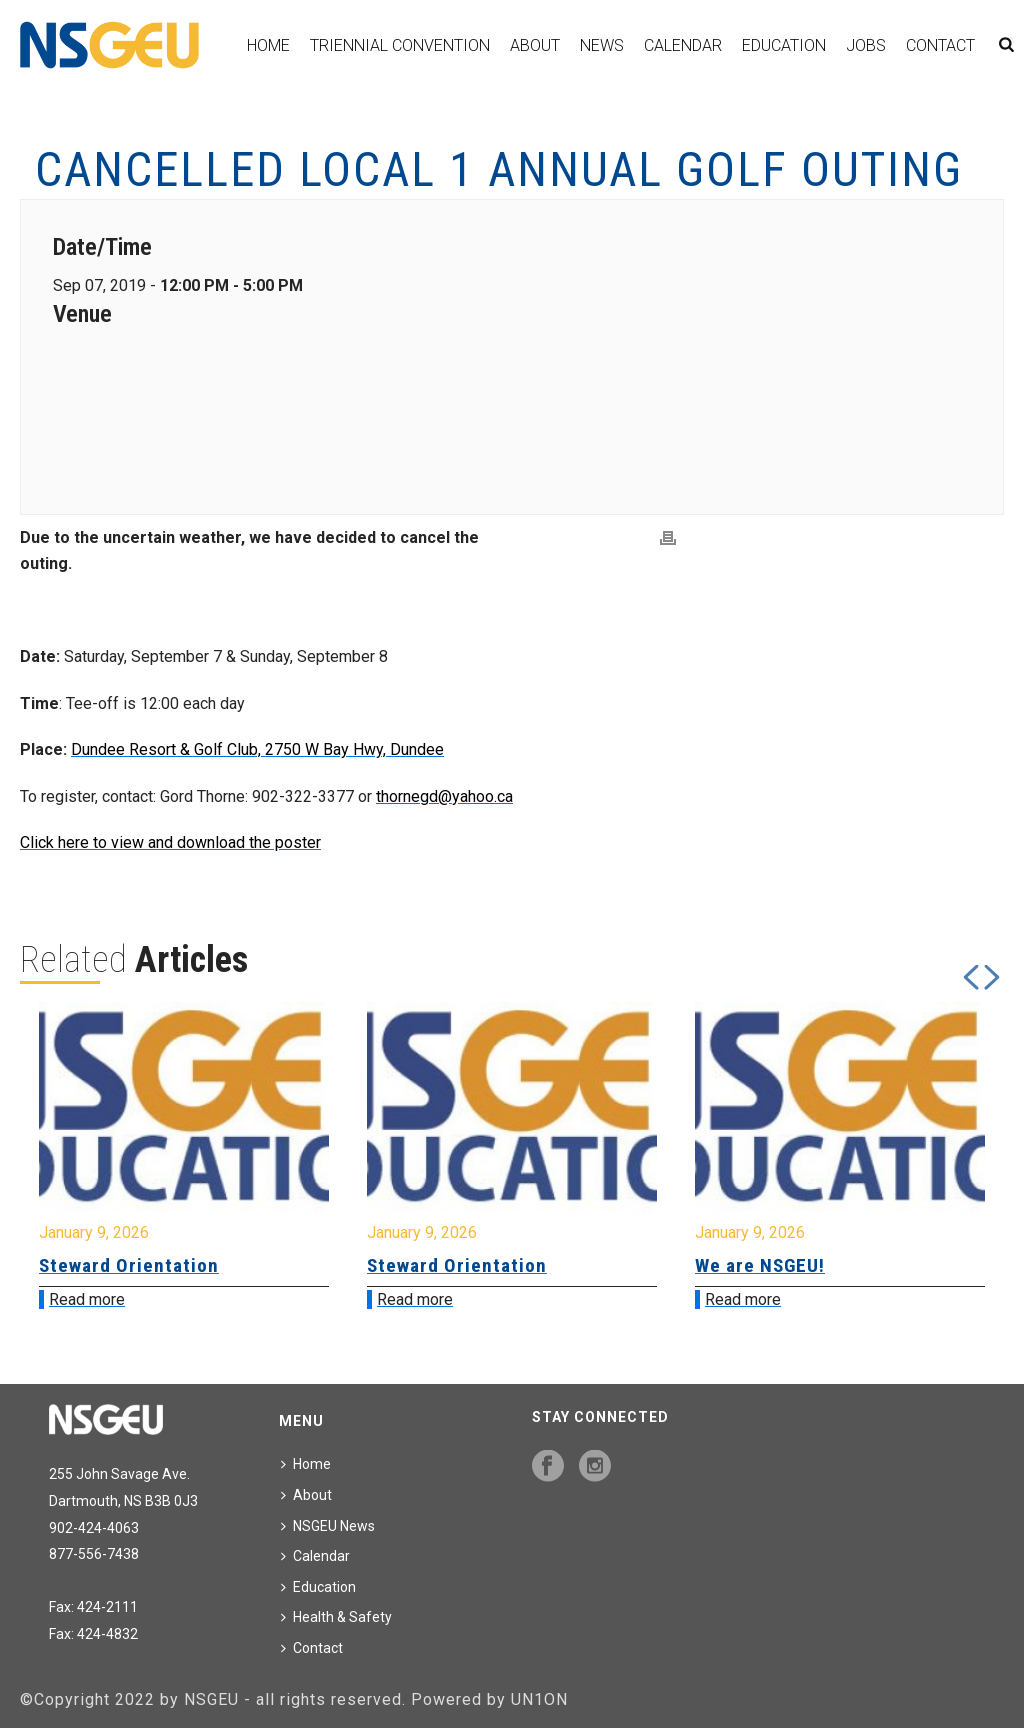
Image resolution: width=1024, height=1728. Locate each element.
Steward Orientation (129, 1265)
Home (268, 45)
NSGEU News (328, 1526)
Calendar (683, 45)
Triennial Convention (400, 45)
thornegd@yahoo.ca (444, 796)
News (602, 45)
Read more (87, 1299)
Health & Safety (336, 1617)
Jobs (866, 45)
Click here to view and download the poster (170, 842)
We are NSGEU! (760, 1265)
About (535, 45)
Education (784, 45)
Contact (940, 45)
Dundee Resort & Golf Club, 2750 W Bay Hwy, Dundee (257, 749)
